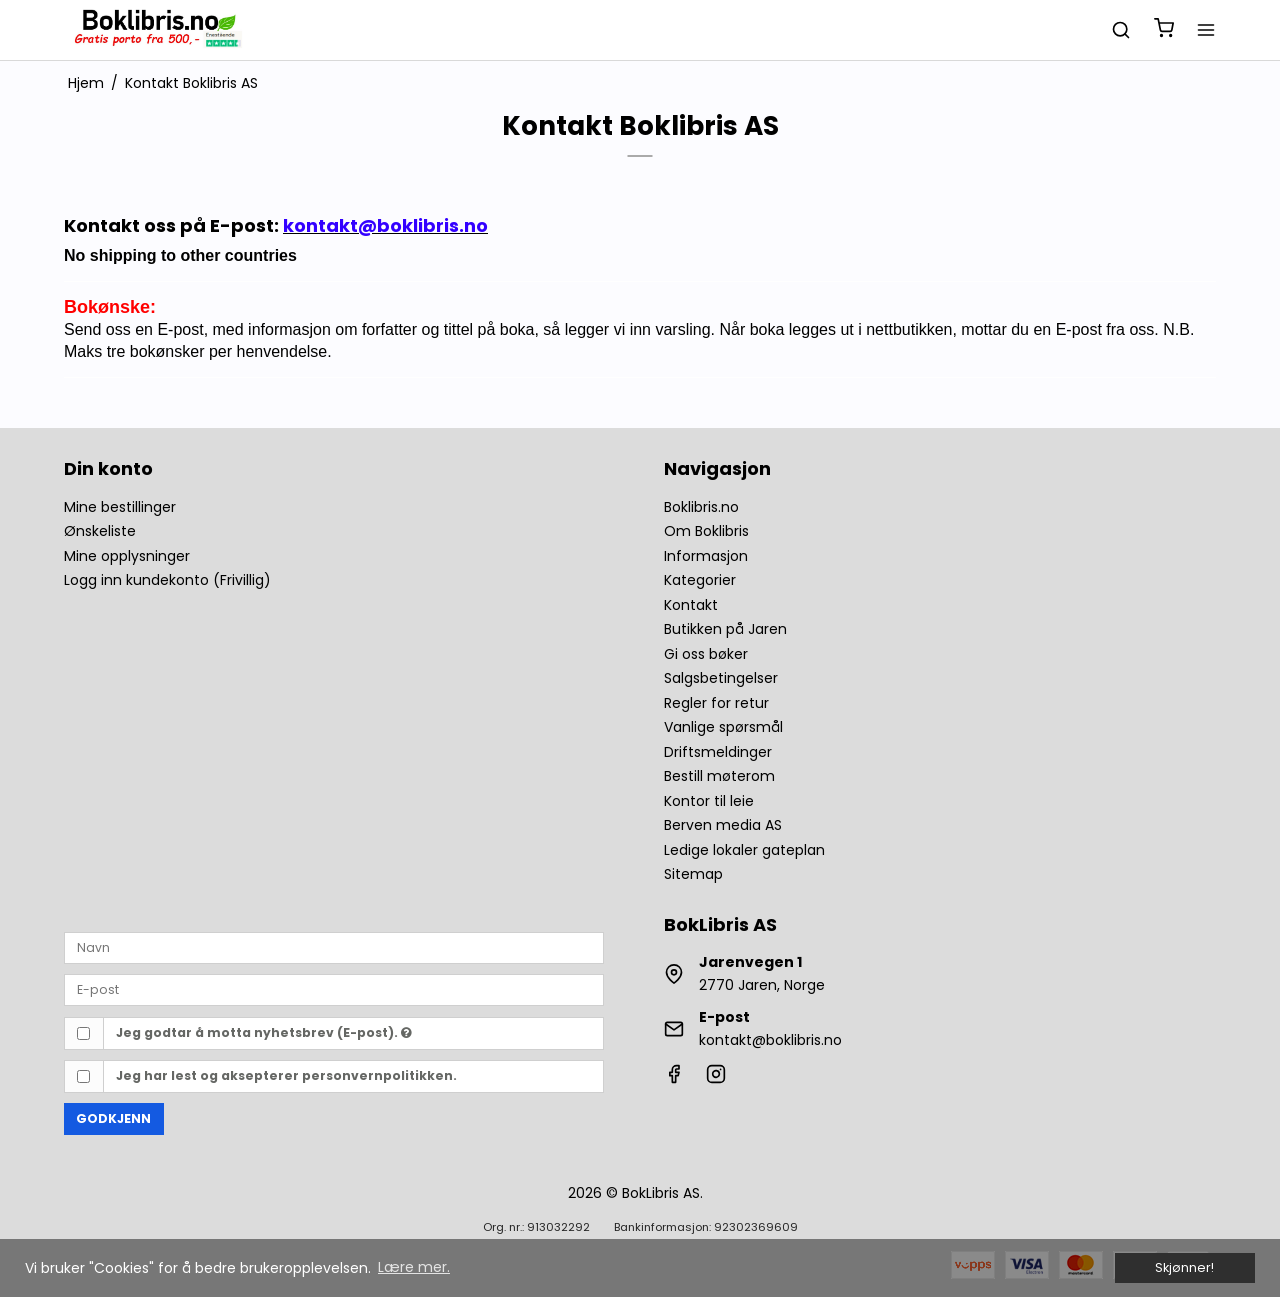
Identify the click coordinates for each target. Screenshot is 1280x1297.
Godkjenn (113, 1118)
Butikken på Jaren (725, 629)
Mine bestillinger (120, 507)
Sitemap (693, 874)
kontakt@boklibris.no (770, 1040)
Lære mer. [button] (414, 1267)
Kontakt (691, 605)
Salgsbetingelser (721, 678)
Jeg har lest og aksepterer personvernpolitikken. (286, 1075)
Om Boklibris (706, 531)
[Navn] (334, 947)
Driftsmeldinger (718, 752)
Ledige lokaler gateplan (744, 850)
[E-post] (334, 989)
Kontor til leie (709, 801)
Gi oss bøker (706, 654)
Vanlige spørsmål (723, 727)
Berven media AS (723, 825)
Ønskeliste (100, 531)
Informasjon (706, 556)
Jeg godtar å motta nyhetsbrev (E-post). (264, 1032)
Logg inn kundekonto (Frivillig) (167, 580)
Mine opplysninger (127, 556)
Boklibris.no (701, 507)
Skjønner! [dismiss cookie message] (1184, 1267)
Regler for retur (716, 703)
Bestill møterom (719, 776)
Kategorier (700, 580)
